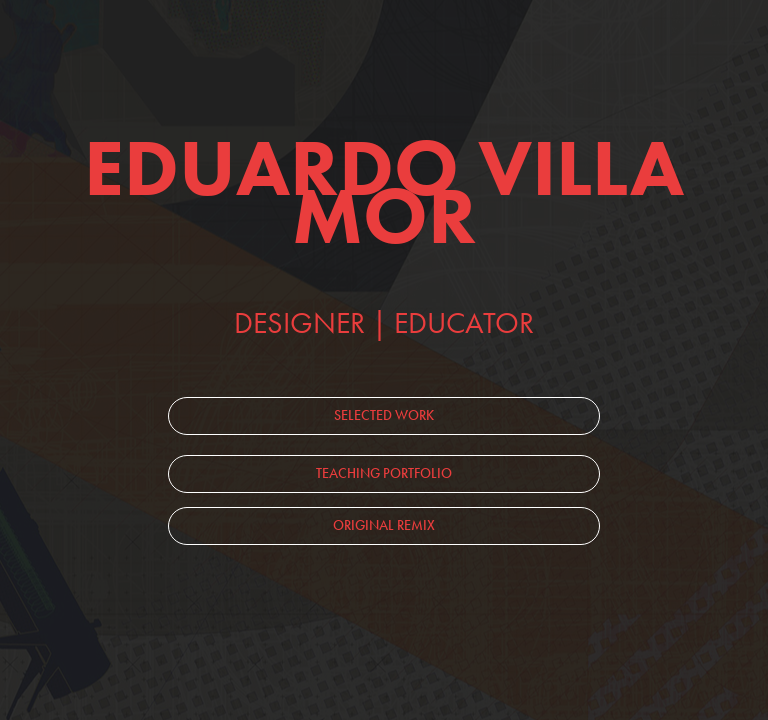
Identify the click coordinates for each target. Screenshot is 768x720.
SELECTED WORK (384, 415)
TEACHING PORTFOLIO (384, 473)
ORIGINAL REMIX (384, 525)
